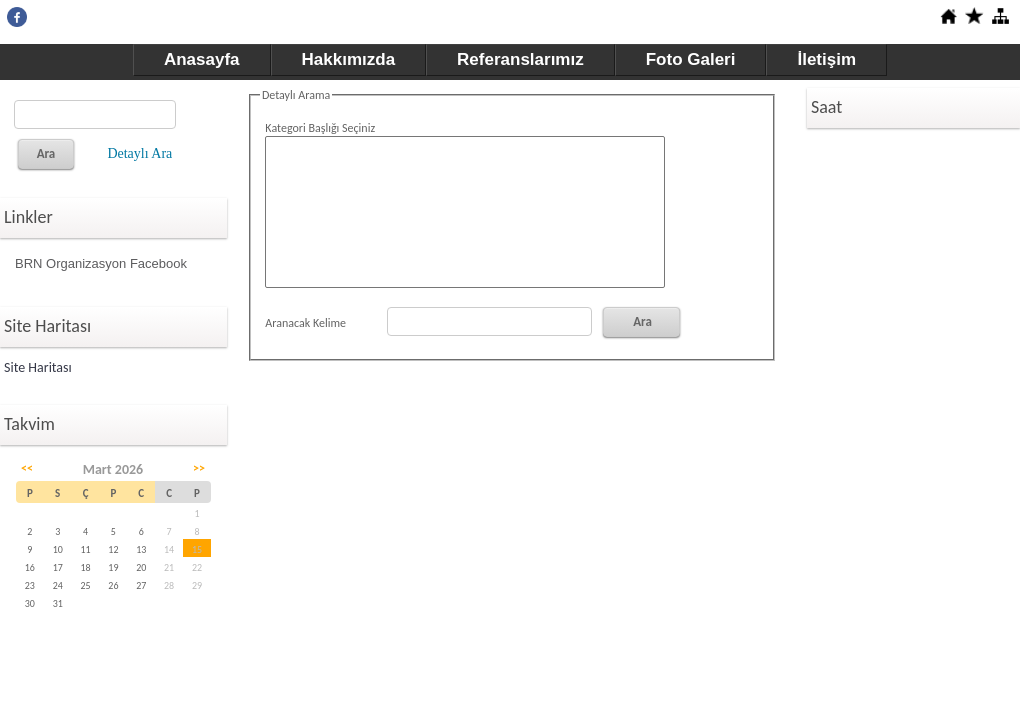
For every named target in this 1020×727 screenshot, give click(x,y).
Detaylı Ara (139, 153)
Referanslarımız (520, 59)
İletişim (826, 59)
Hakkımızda (349, 59)
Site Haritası (38, 367)
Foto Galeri (691, 59)
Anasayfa (202, 59)
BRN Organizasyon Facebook (101, 263)
